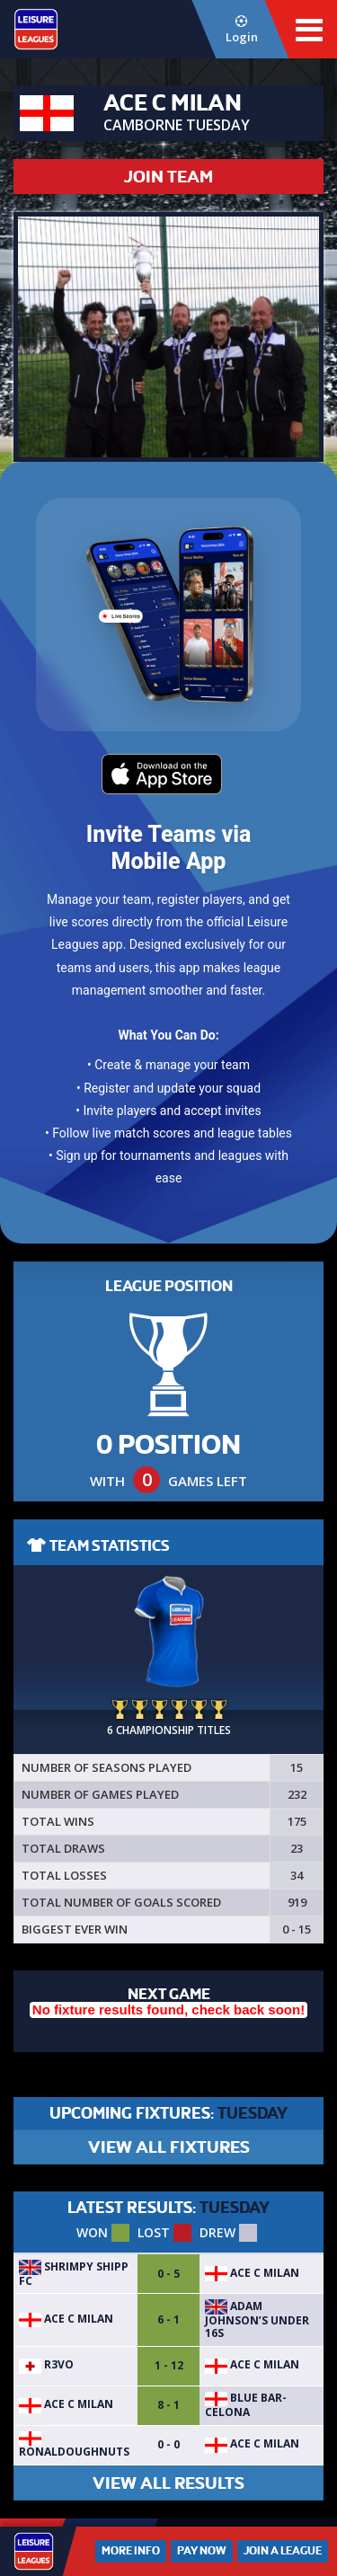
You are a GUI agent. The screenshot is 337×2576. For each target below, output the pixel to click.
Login (241, 30)
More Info (131, 2551)
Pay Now (201, 2551)
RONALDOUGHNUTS (74, 2445)
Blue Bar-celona (246, 2405)
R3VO (46, 2364)
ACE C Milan (252, 2272)
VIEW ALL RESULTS (168, 2483)
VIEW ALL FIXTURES (169, 2147)
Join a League (283, 2551)
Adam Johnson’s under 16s (257, 2319)
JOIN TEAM (168, 176)
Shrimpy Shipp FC (74, 2273)
